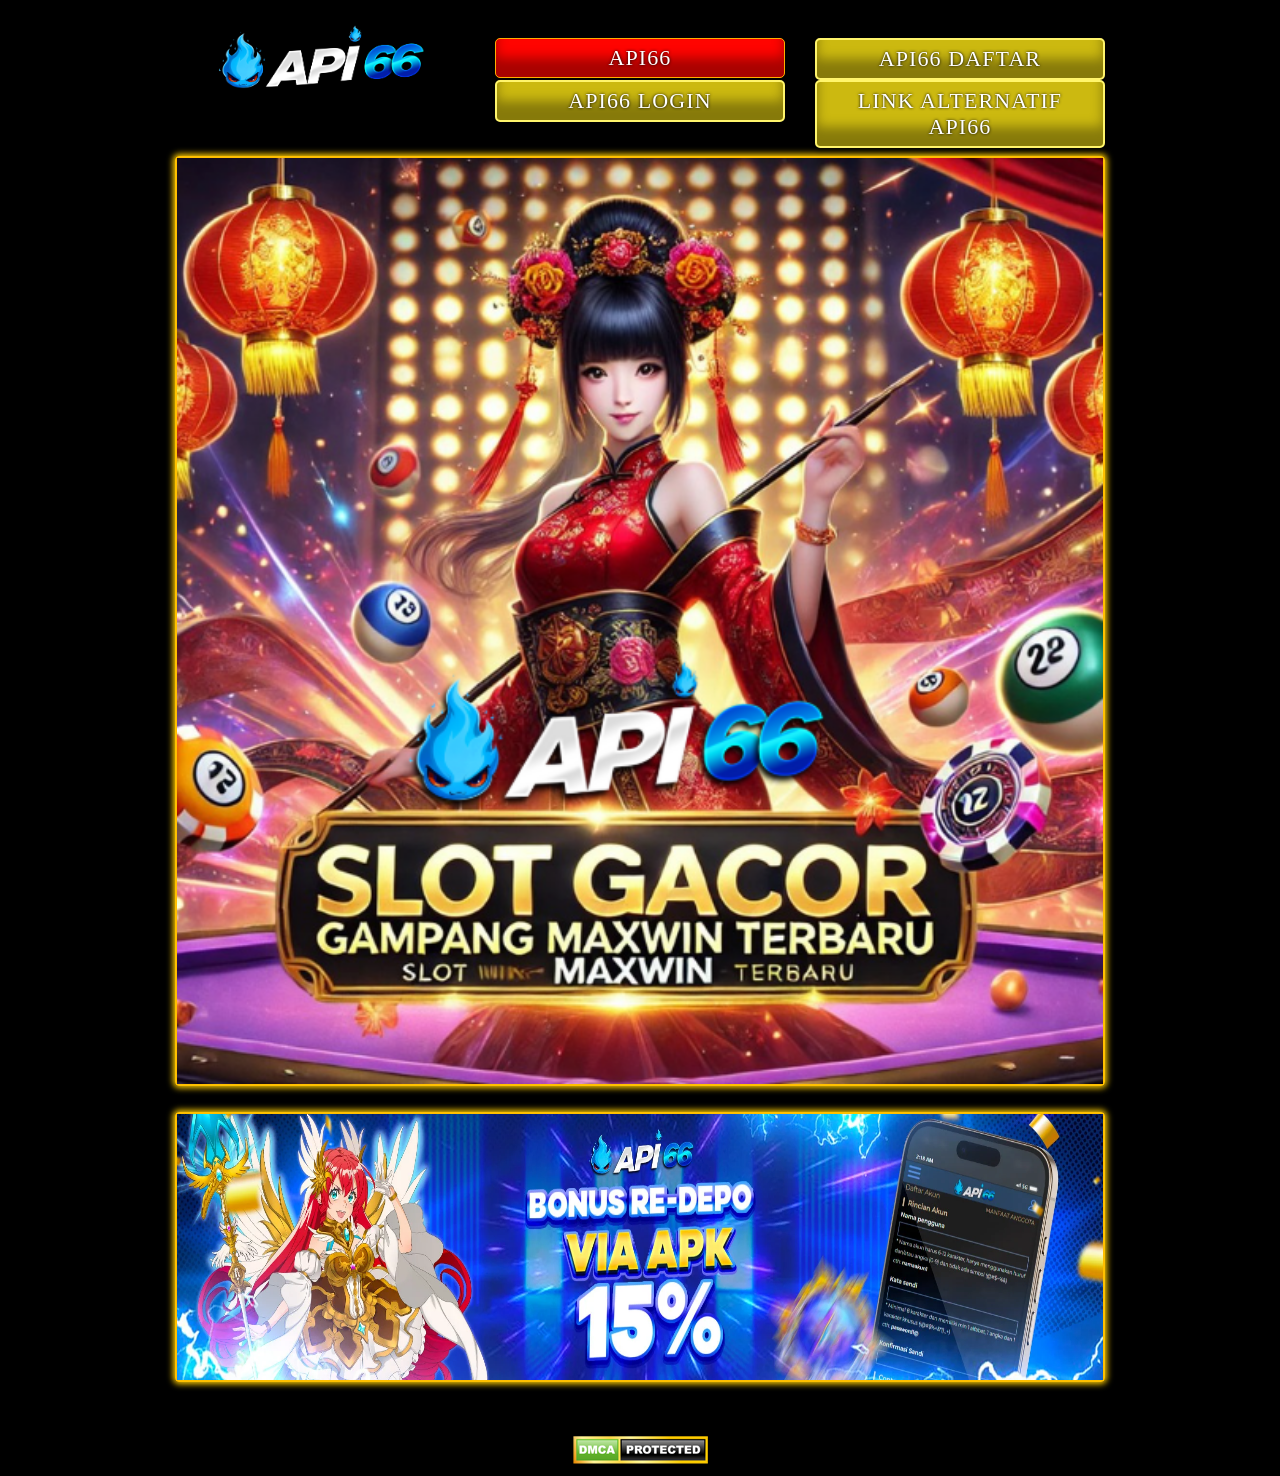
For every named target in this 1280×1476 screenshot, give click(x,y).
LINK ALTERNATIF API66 (960, 113)
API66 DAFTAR (960, 58)
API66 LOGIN (639, 100)
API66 (640, 57)
